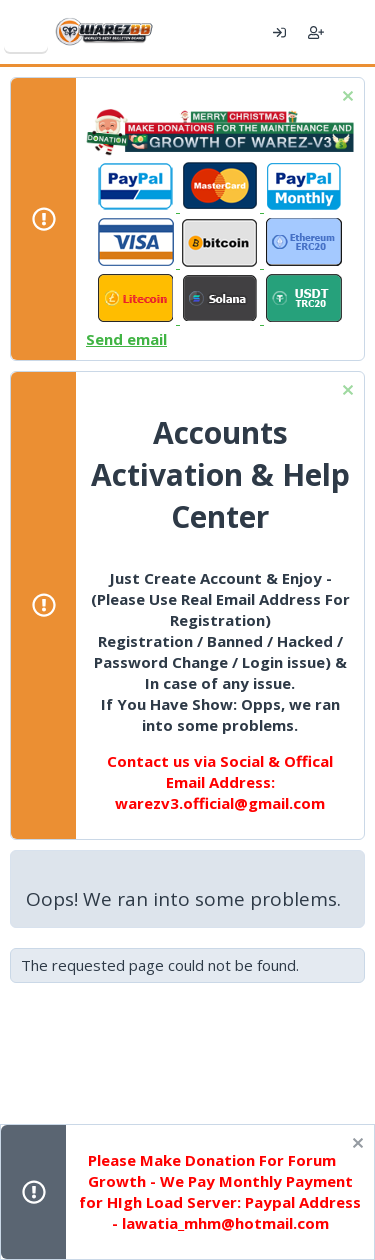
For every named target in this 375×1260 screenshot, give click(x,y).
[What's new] (352, 32)
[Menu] (26, 32)
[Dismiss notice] (345, 98)
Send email (126, 339)
